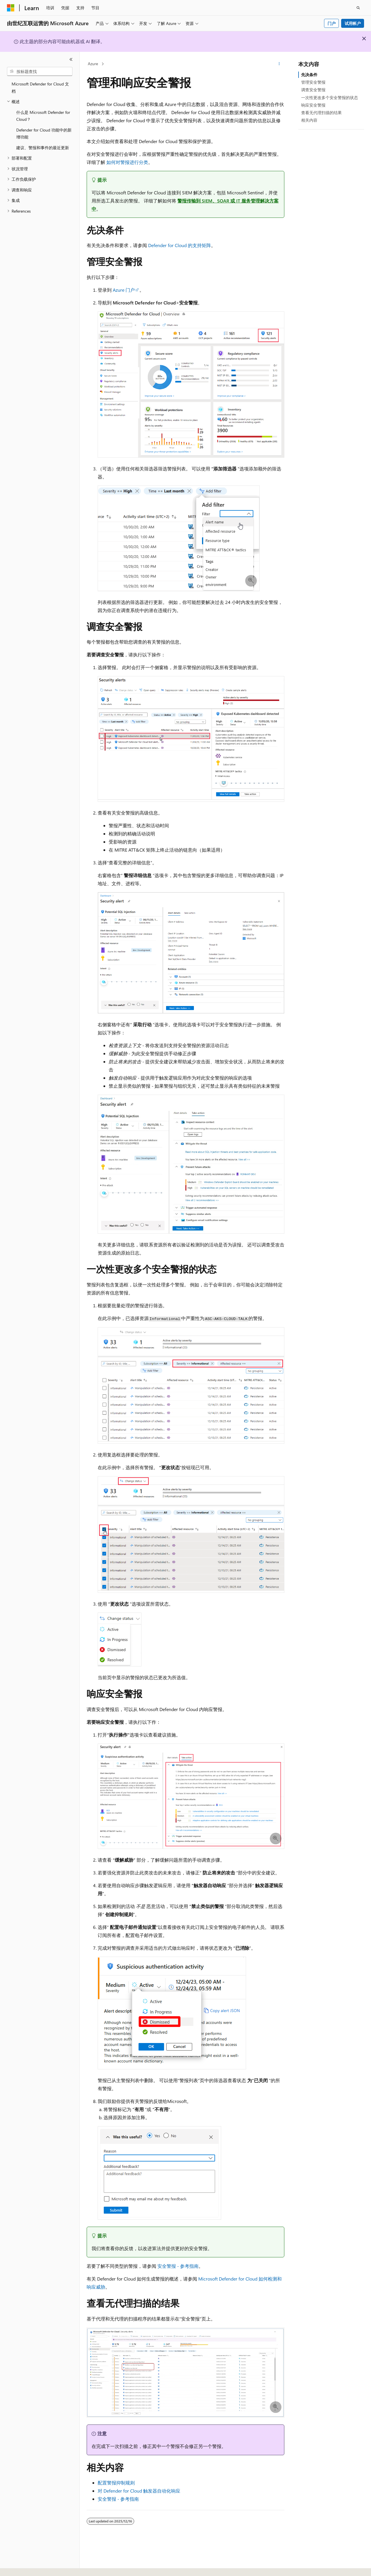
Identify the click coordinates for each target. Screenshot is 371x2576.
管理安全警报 (313, 82)
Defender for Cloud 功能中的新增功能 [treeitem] (44, 133)
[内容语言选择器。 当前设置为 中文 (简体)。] (23, 2566)
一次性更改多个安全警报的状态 (329, 97)
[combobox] (39, 71)
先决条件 (309, 74)
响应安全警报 (313, 105)
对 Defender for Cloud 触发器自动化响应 (139, 2491)
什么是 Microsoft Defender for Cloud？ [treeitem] (43, 115)
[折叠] (71, 59)
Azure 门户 (124, 290)
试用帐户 (353, 23)
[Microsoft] (10, 8)
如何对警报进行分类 (127, 162)
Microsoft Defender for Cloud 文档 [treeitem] (40, 87)
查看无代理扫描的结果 (321, 112)
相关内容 (309, 120)
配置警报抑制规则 (116, 2483)
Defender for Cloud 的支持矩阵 (179, 245)
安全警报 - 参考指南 (178, 2266)
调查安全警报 (313, 89)
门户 (332, 23)
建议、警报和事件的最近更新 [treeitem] (42, 147)
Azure (93, 63)
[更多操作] (279, 64)
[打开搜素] (358, 8)
